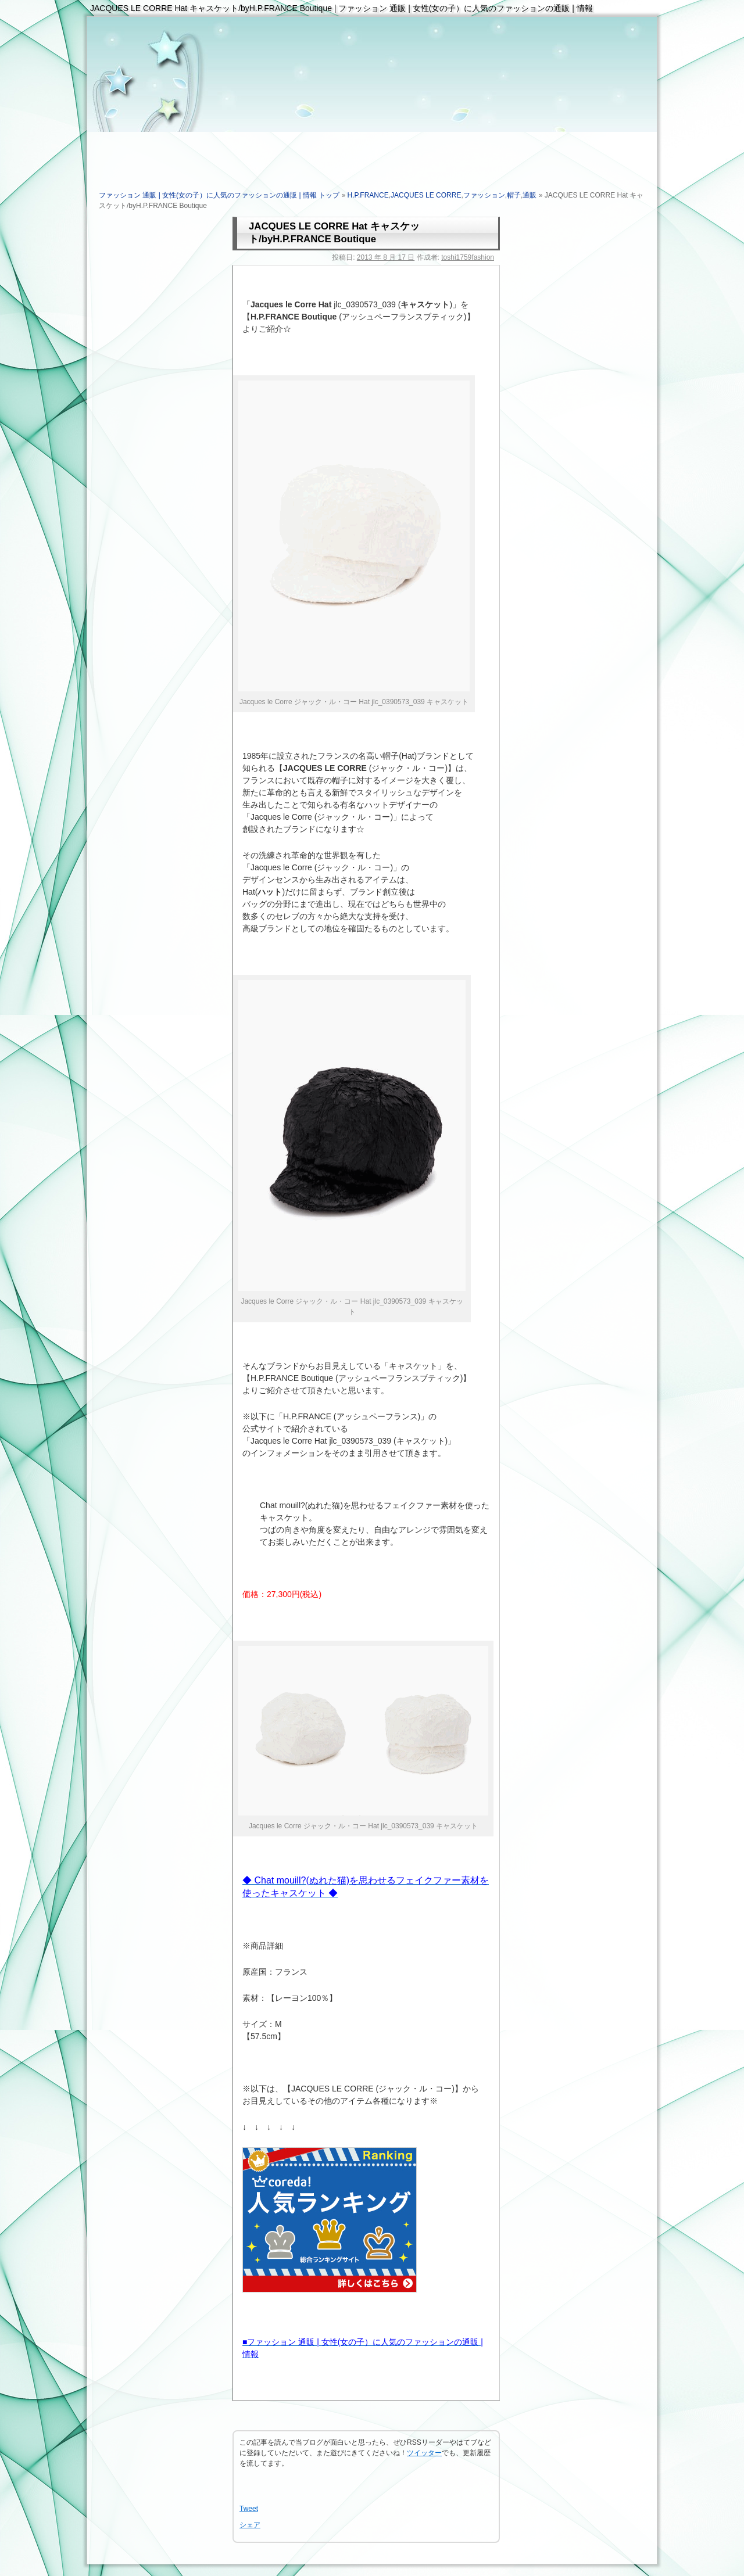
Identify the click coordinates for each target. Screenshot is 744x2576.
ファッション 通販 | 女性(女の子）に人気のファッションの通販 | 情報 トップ (219, 195)
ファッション (484, 195)
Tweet (248, 2509)
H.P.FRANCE (368, 195)
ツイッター (424, 2453)
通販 (529, 195)
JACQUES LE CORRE (426, 195)
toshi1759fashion (467, 257)
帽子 (514, 195)
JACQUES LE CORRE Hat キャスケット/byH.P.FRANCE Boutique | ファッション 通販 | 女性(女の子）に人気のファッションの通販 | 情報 (341, 8)
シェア (249, 2525)
